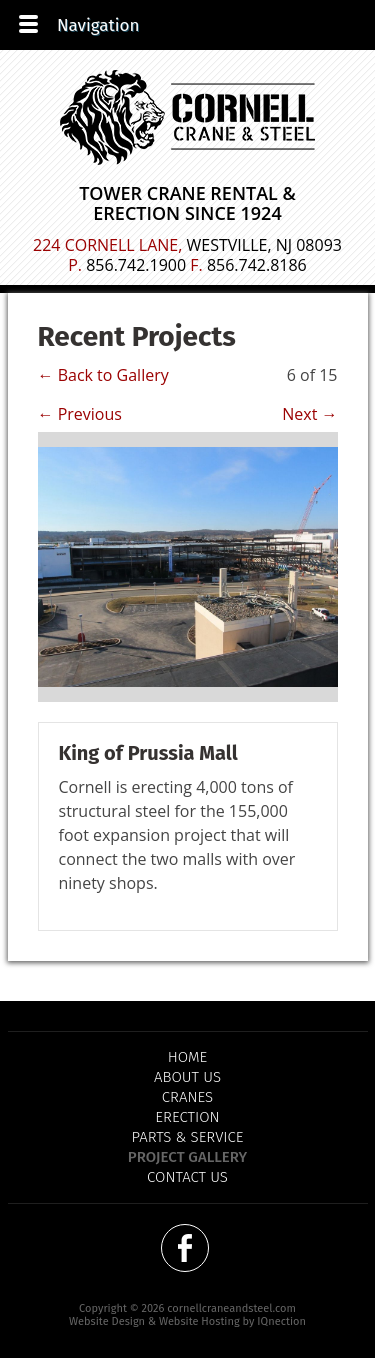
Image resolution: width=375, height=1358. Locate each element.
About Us (187, 1077)
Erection (187, 1117)
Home (188, 1057)
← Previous (80, 414)
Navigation (98, 25)
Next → (309, 414)
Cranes (187, 1097)
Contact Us (187, 1177)
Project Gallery (187, 1157)
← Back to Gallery (103, 375)
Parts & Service (188, 1137)
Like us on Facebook (185, 1248)
